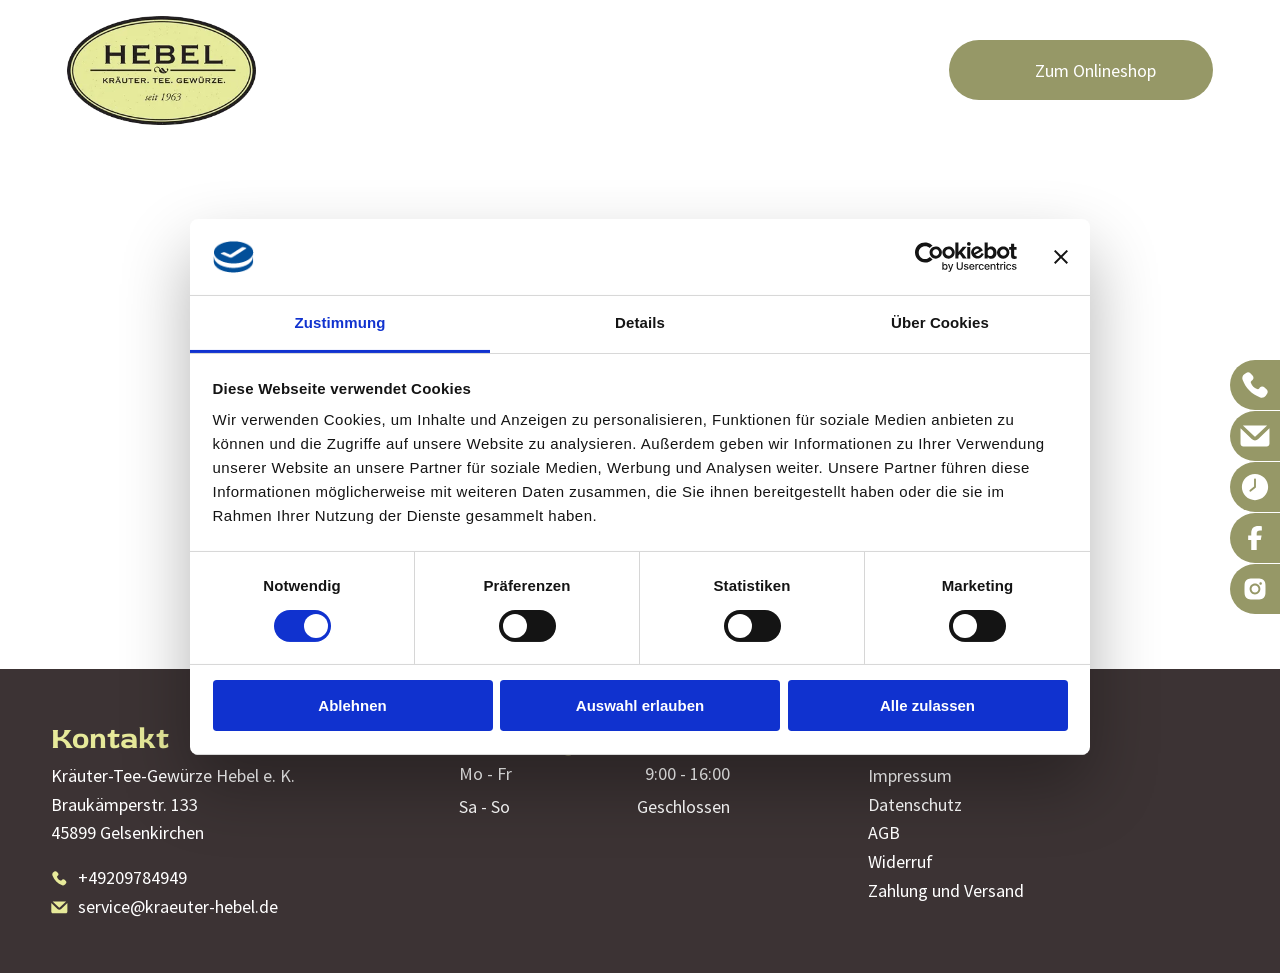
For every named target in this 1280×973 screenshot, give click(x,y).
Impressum (910, 775)
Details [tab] (640, 322)
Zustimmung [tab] (340, 322)
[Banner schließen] (1061, 257)
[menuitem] (318, 43)
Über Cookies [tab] (940, 322)
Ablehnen (352, 705)
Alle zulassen (927, 705)
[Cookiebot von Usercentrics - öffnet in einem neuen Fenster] (929, 257)
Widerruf (900, 861)
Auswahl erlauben (640, 705)
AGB (884, 832)
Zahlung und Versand (946, 890)
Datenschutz (915, 804)
